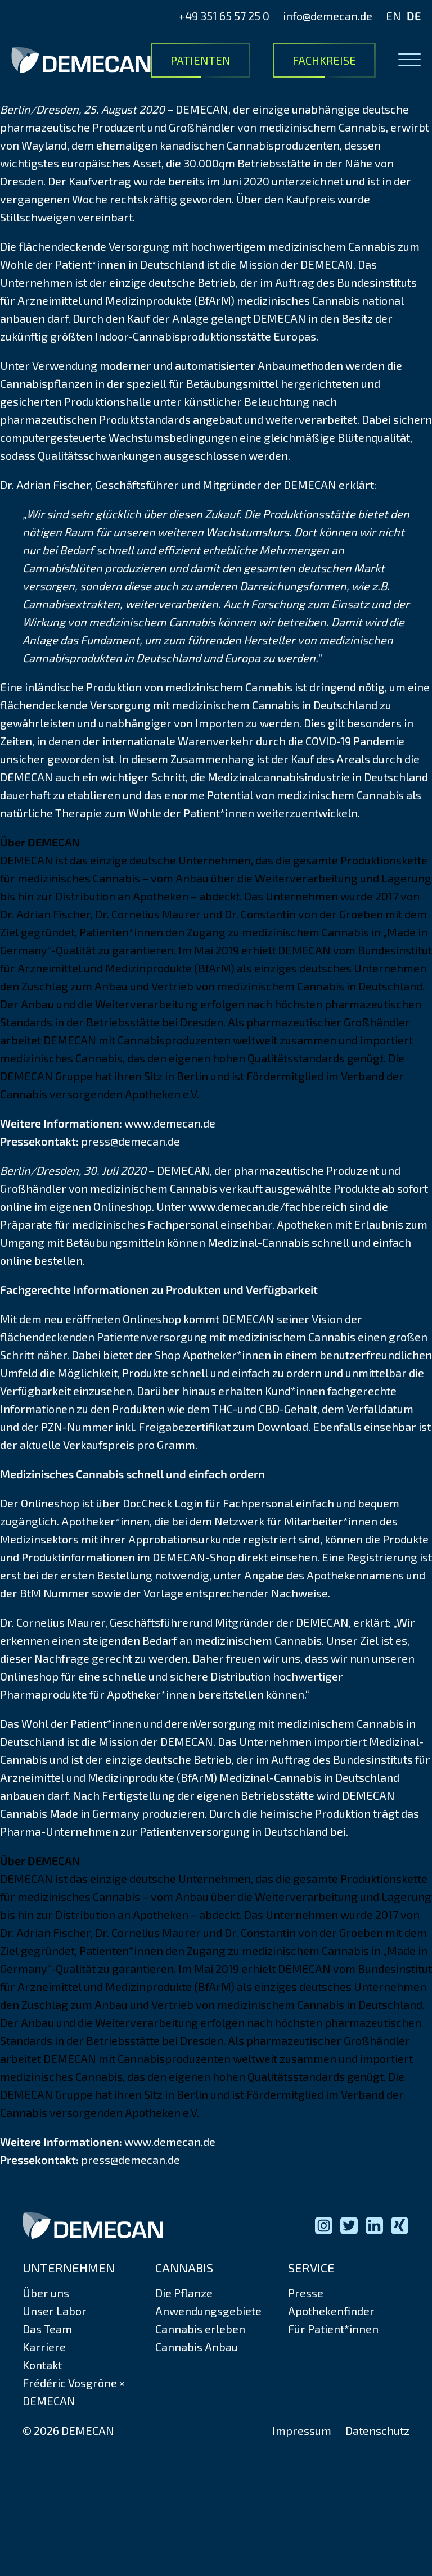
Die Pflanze (184, 2292)
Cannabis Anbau (196, 2346)
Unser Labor (54, 2310)
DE (414, 15)
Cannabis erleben (200, 2328)
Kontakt (42, 2364)
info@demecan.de (327, 15)
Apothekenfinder (331, 2310)
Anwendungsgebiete (208, 2310)
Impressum (301, 2430)
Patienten (200, 60)
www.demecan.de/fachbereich (267, 1206)
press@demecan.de (130, 1141)
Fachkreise (324, 60)
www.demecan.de (169, 1123)
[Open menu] (409, 60)
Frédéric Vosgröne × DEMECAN (73, 2391)
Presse (305, 2292)
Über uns (45, 2292)
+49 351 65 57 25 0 (223, 15)
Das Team (47, 2328)
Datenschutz (377, 2430)
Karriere (44, 2346)
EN (393, 15)
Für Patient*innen (333, 2328)
